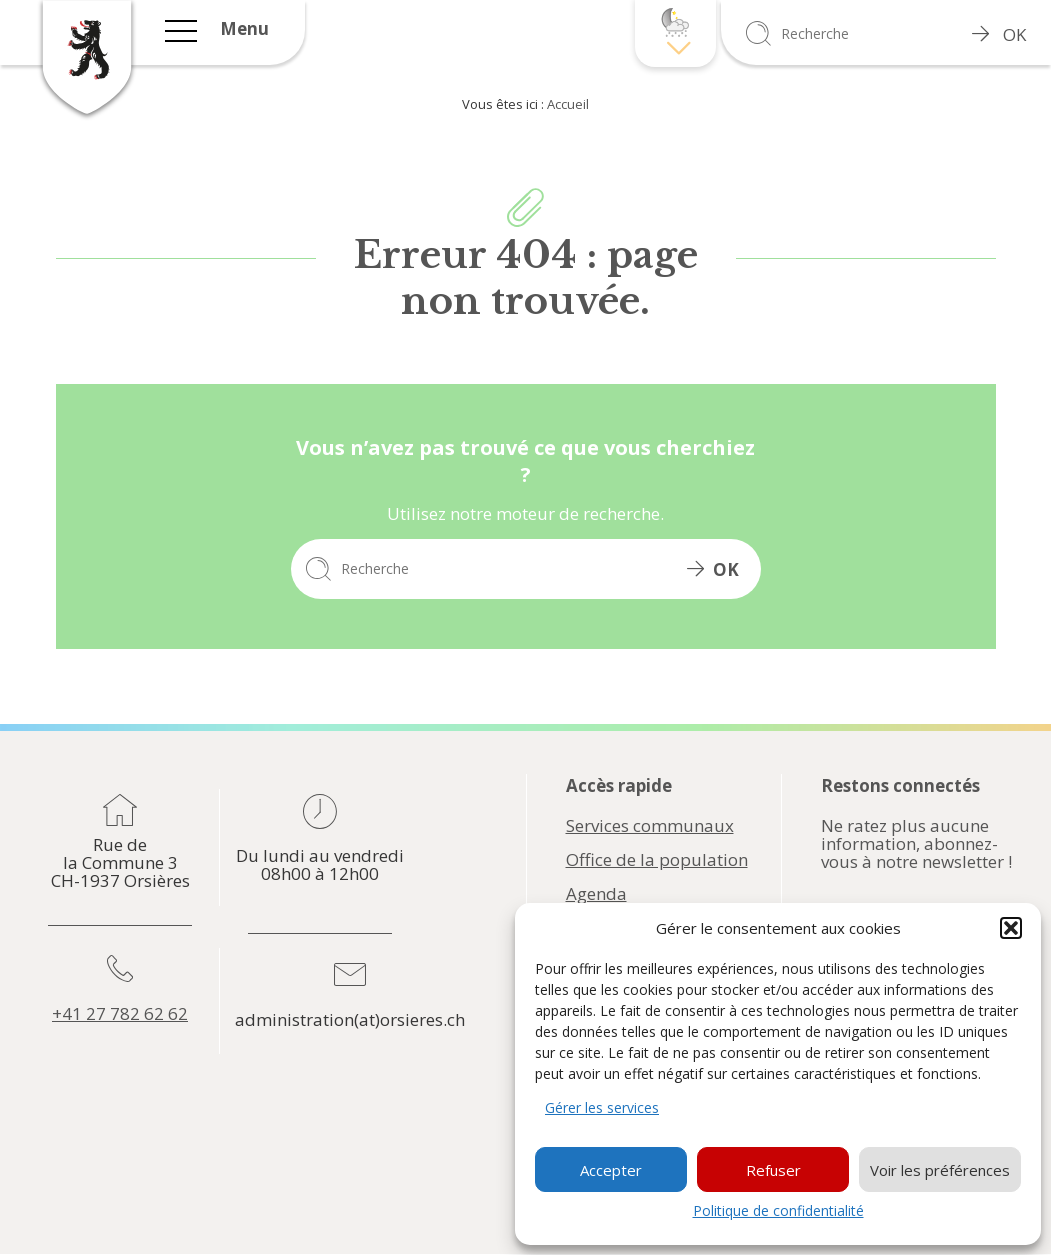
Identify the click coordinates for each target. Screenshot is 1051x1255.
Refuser (773, 1170)
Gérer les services (602, 1107)
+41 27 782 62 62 (120, 1014)
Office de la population (657, 860)
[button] (1011, 928)
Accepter (611, 1170)
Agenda (596, 894)
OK (999, 34)
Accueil (568, 104)
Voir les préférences (940, 1170)
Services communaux (650, 826)
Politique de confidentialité (778, 1210)
